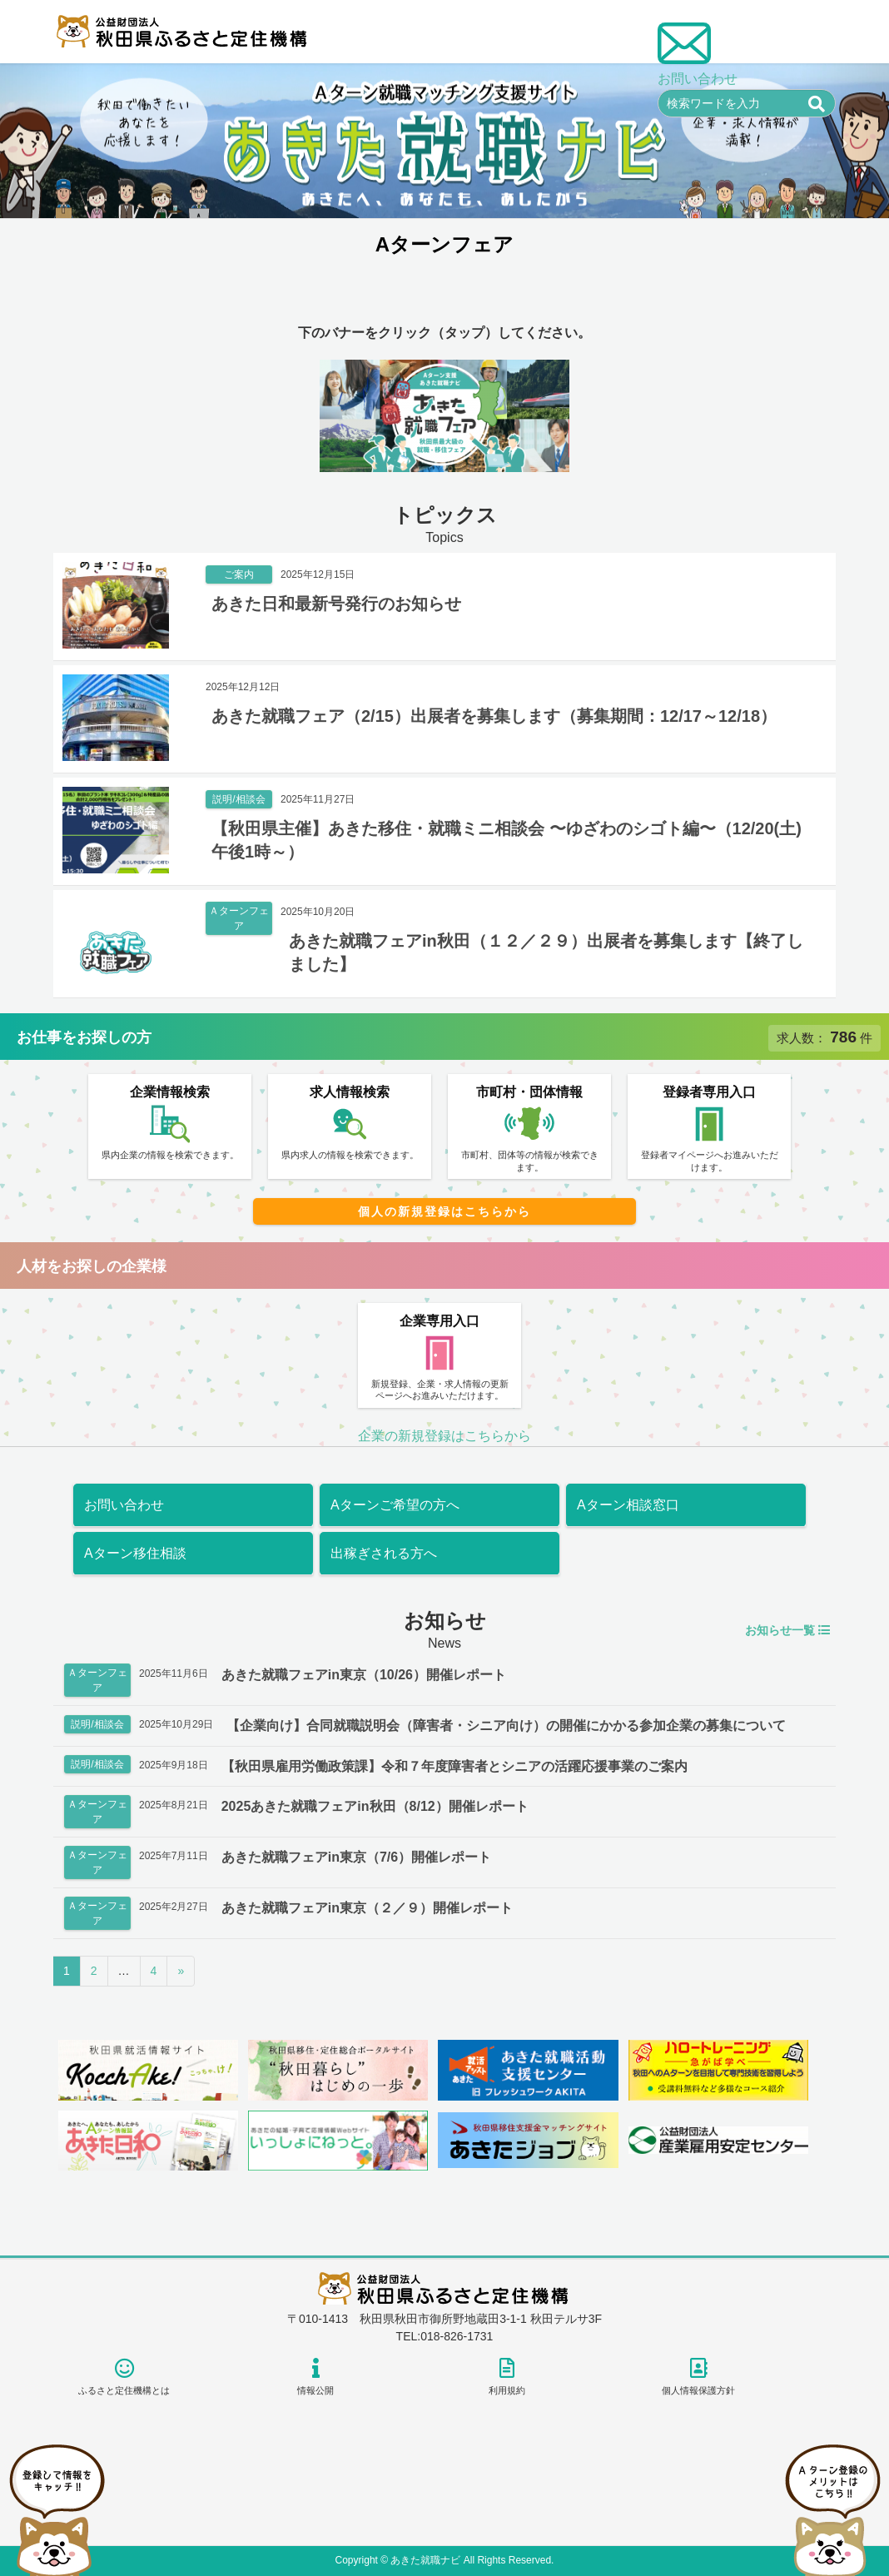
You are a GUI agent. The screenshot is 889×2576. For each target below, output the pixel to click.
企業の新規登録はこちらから (444, 1436)
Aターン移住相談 (135, 1553)
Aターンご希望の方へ (394, 1505)
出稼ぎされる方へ (383, 1553)
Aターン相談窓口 (628, 1505)
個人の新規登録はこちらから (444, 1211)
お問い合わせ (124, 1505)
